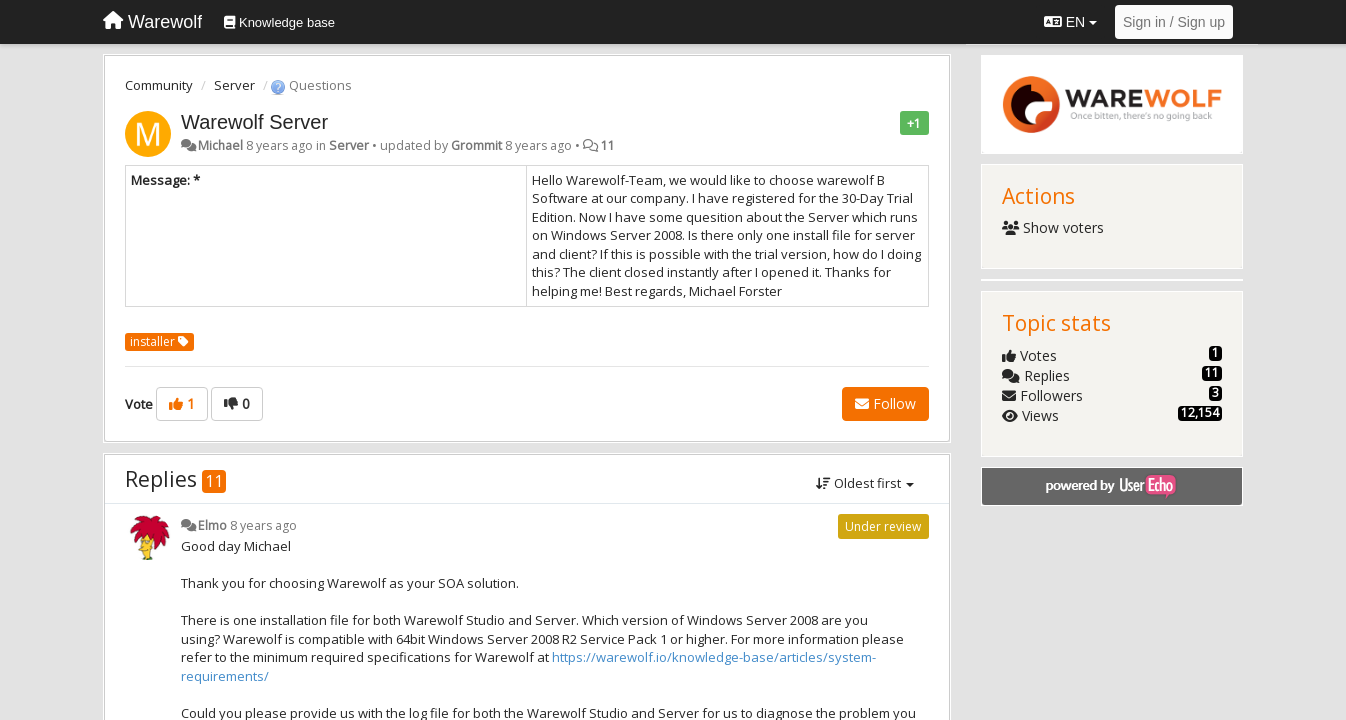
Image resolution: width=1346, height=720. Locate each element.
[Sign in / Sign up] (1174, 22)
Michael (220, 145)
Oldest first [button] (865, 483)
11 (608, 145)
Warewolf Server (254, 122)
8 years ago (263, 525)
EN (1070, 22)
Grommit (476, 145)
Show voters (1053, 227)
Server (234, 85)
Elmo (212, 525)
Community (159, 85)
